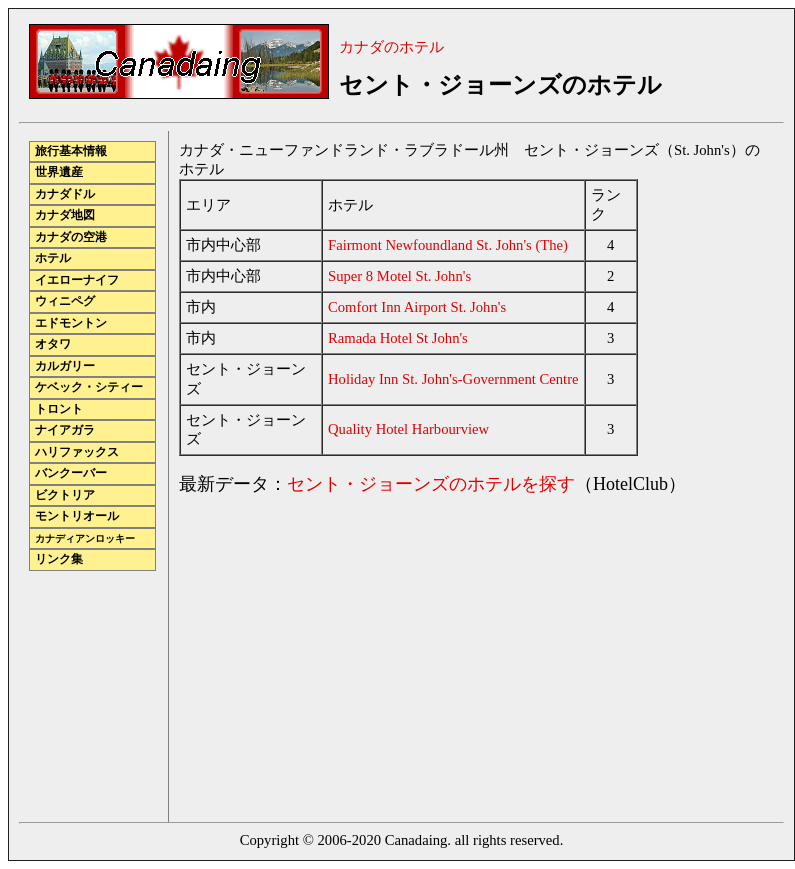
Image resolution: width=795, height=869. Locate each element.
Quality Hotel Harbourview (408, 429)
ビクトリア (65, 495)
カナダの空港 (71, 237)
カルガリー (65, 366)
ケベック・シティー (89, 387)
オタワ (53, 344)
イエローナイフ (77, 280)
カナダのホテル (391, 47)
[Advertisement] (347, 653)
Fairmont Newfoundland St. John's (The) (448, 245)
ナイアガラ (65, 430)
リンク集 (59, 559)
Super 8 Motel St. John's (399, 276)
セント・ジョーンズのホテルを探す (431, 484)
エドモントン (71, 323)
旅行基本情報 (71, 151)
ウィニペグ (65, 301)
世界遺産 (59, 172)
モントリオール (77, 516)
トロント (59, 409)
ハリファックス (77, 452)
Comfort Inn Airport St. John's (417, 307)
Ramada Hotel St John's (398, 338)
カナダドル (65, 194)
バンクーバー (71, 473)
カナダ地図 (65, 215)
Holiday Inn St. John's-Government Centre (453, 379)
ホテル (53, 258)
